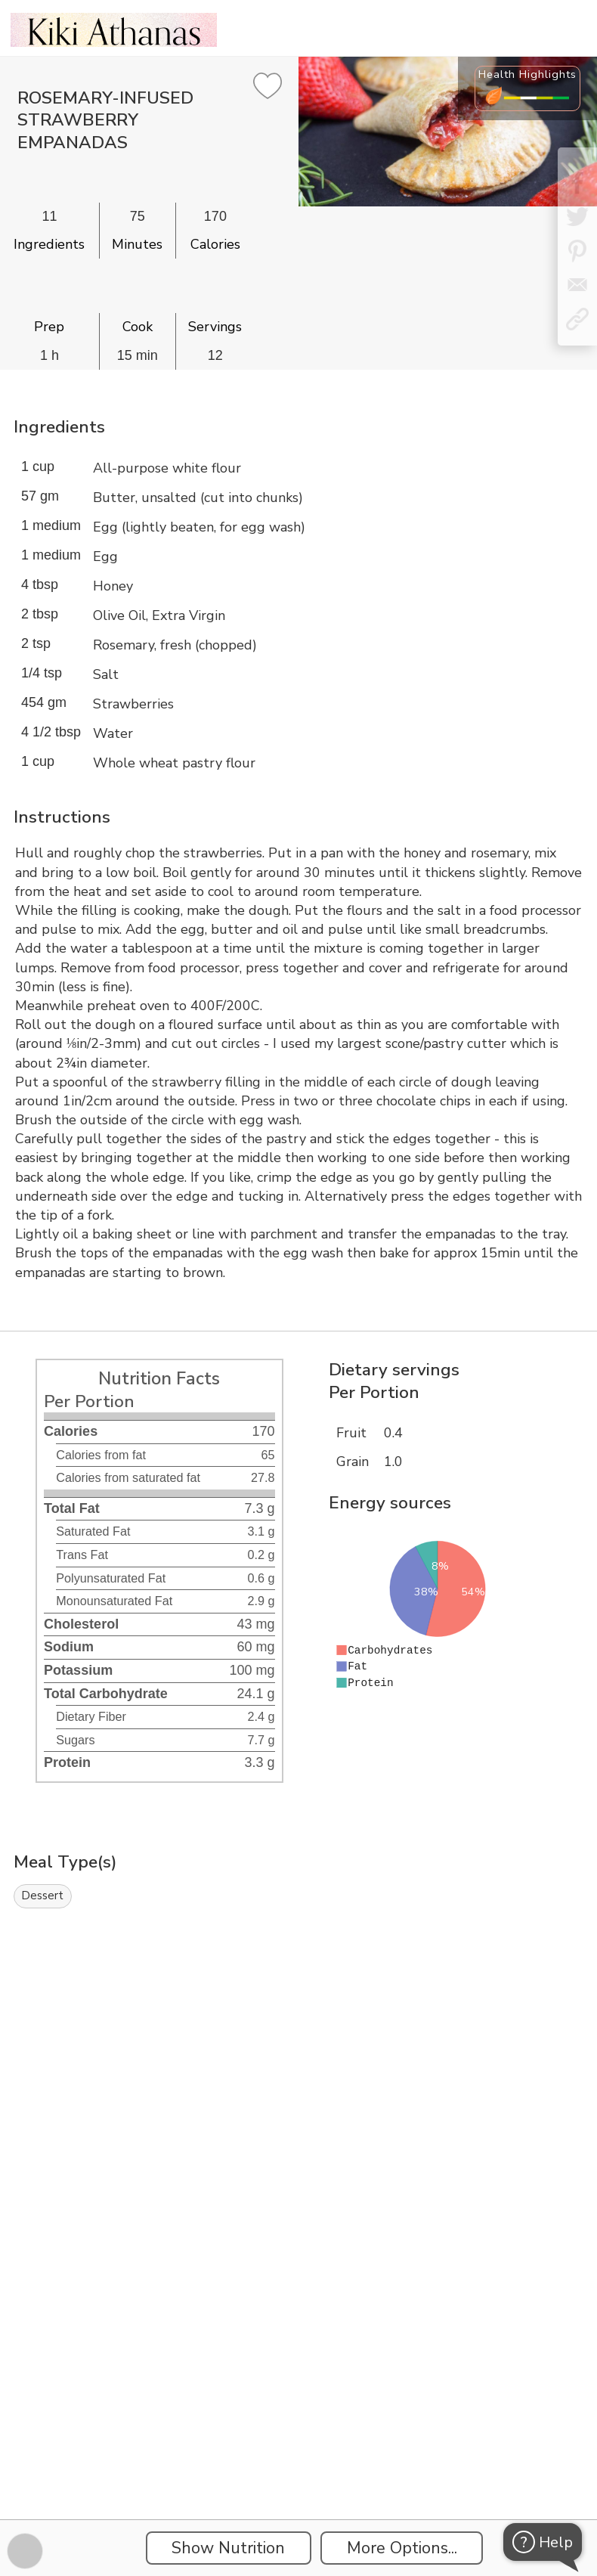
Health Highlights (527, 74)
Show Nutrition (228, 2548)
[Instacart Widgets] (298, 2081)
